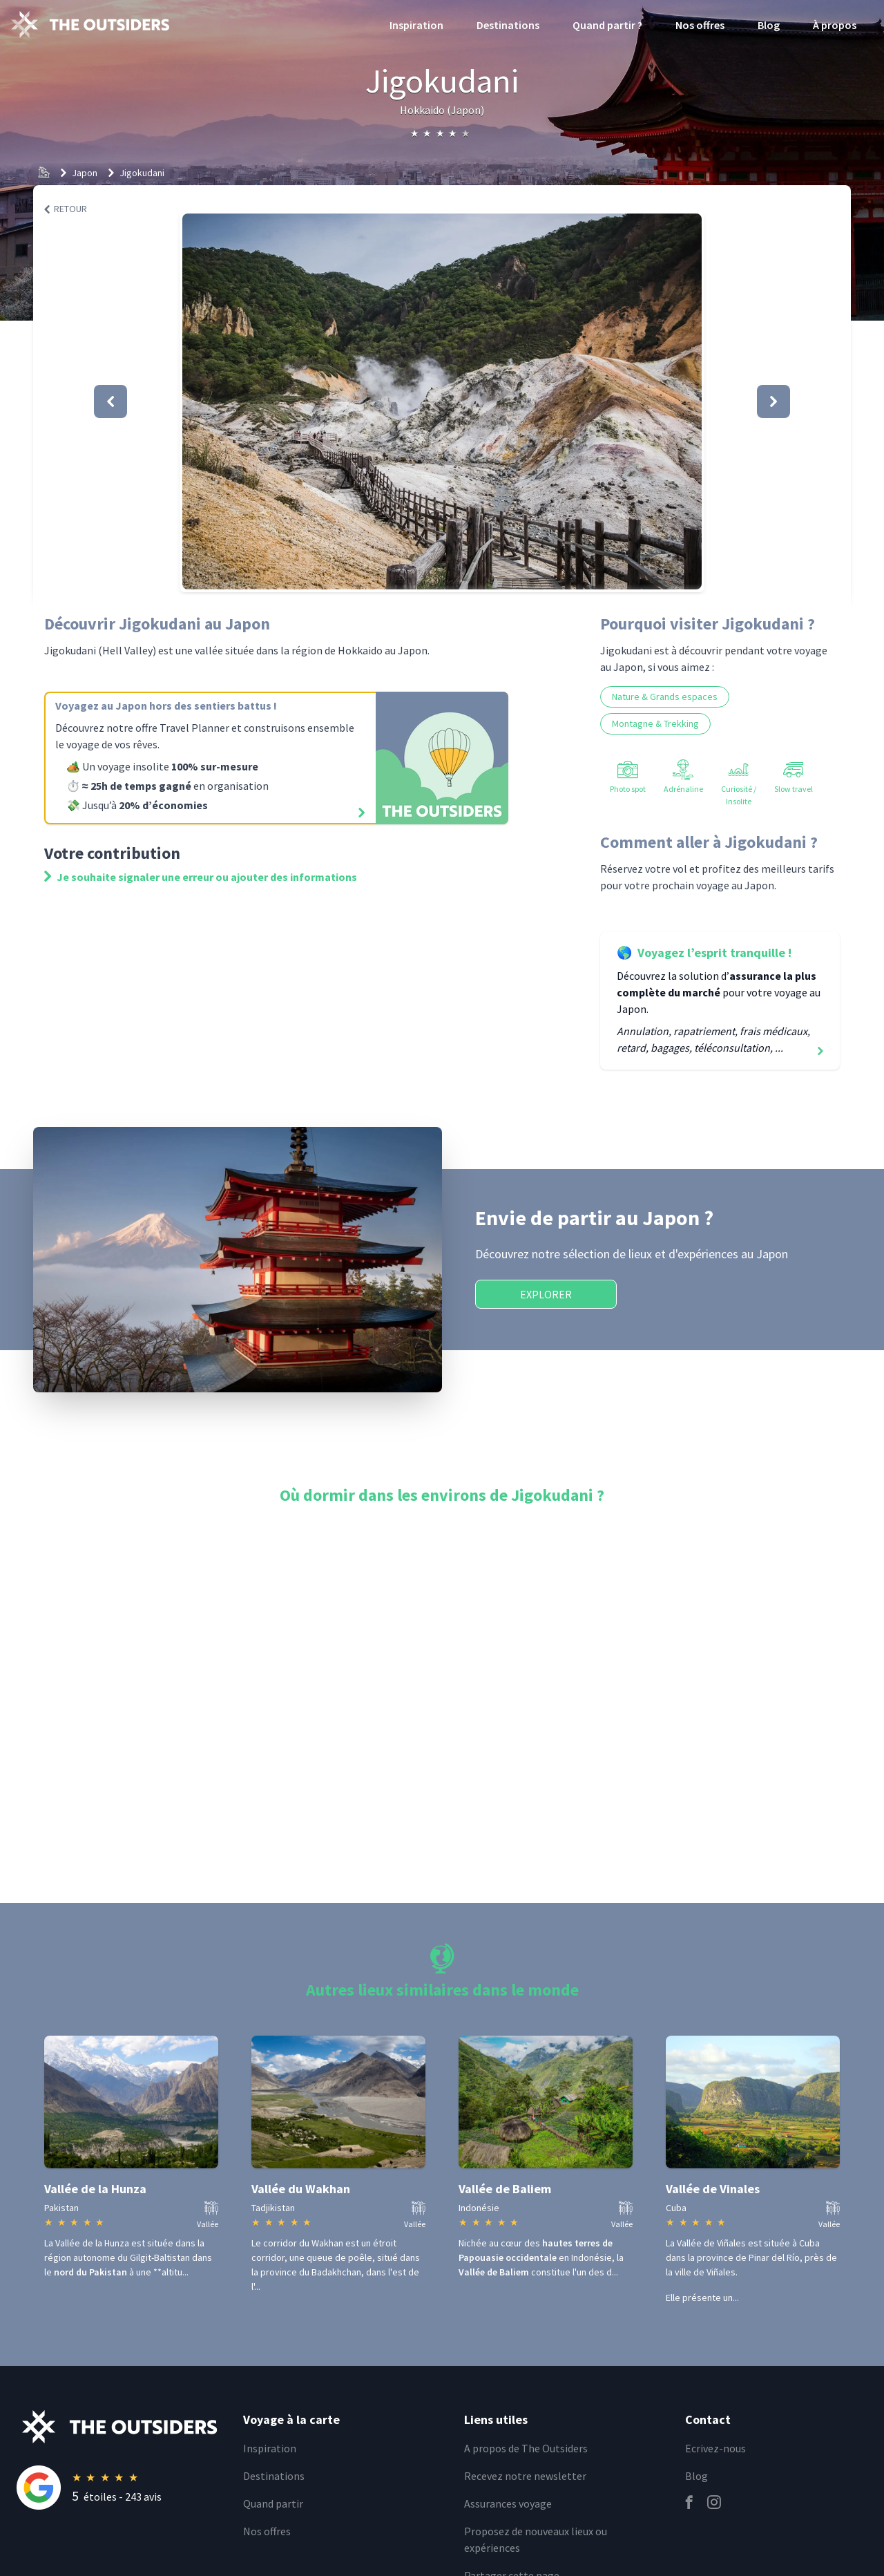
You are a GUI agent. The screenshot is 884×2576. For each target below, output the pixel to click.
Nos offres (699, 25)
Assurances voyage (508, 2503)
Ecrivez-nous (715, 2448)
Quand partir (273, 2503)
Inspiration (416, 25)
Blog (769, 25)
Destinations (508, 25)
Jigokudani (141, 173)
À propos (834, 25)
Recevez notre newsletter (525, 2476)
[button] (442, 401)
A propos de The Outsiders (526, 2448)
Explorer (546, 1294)
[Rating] (121, 2487)
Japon (84, 173)
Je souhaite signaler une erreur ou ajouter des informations (200, 877)
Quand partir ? (607, 25)
